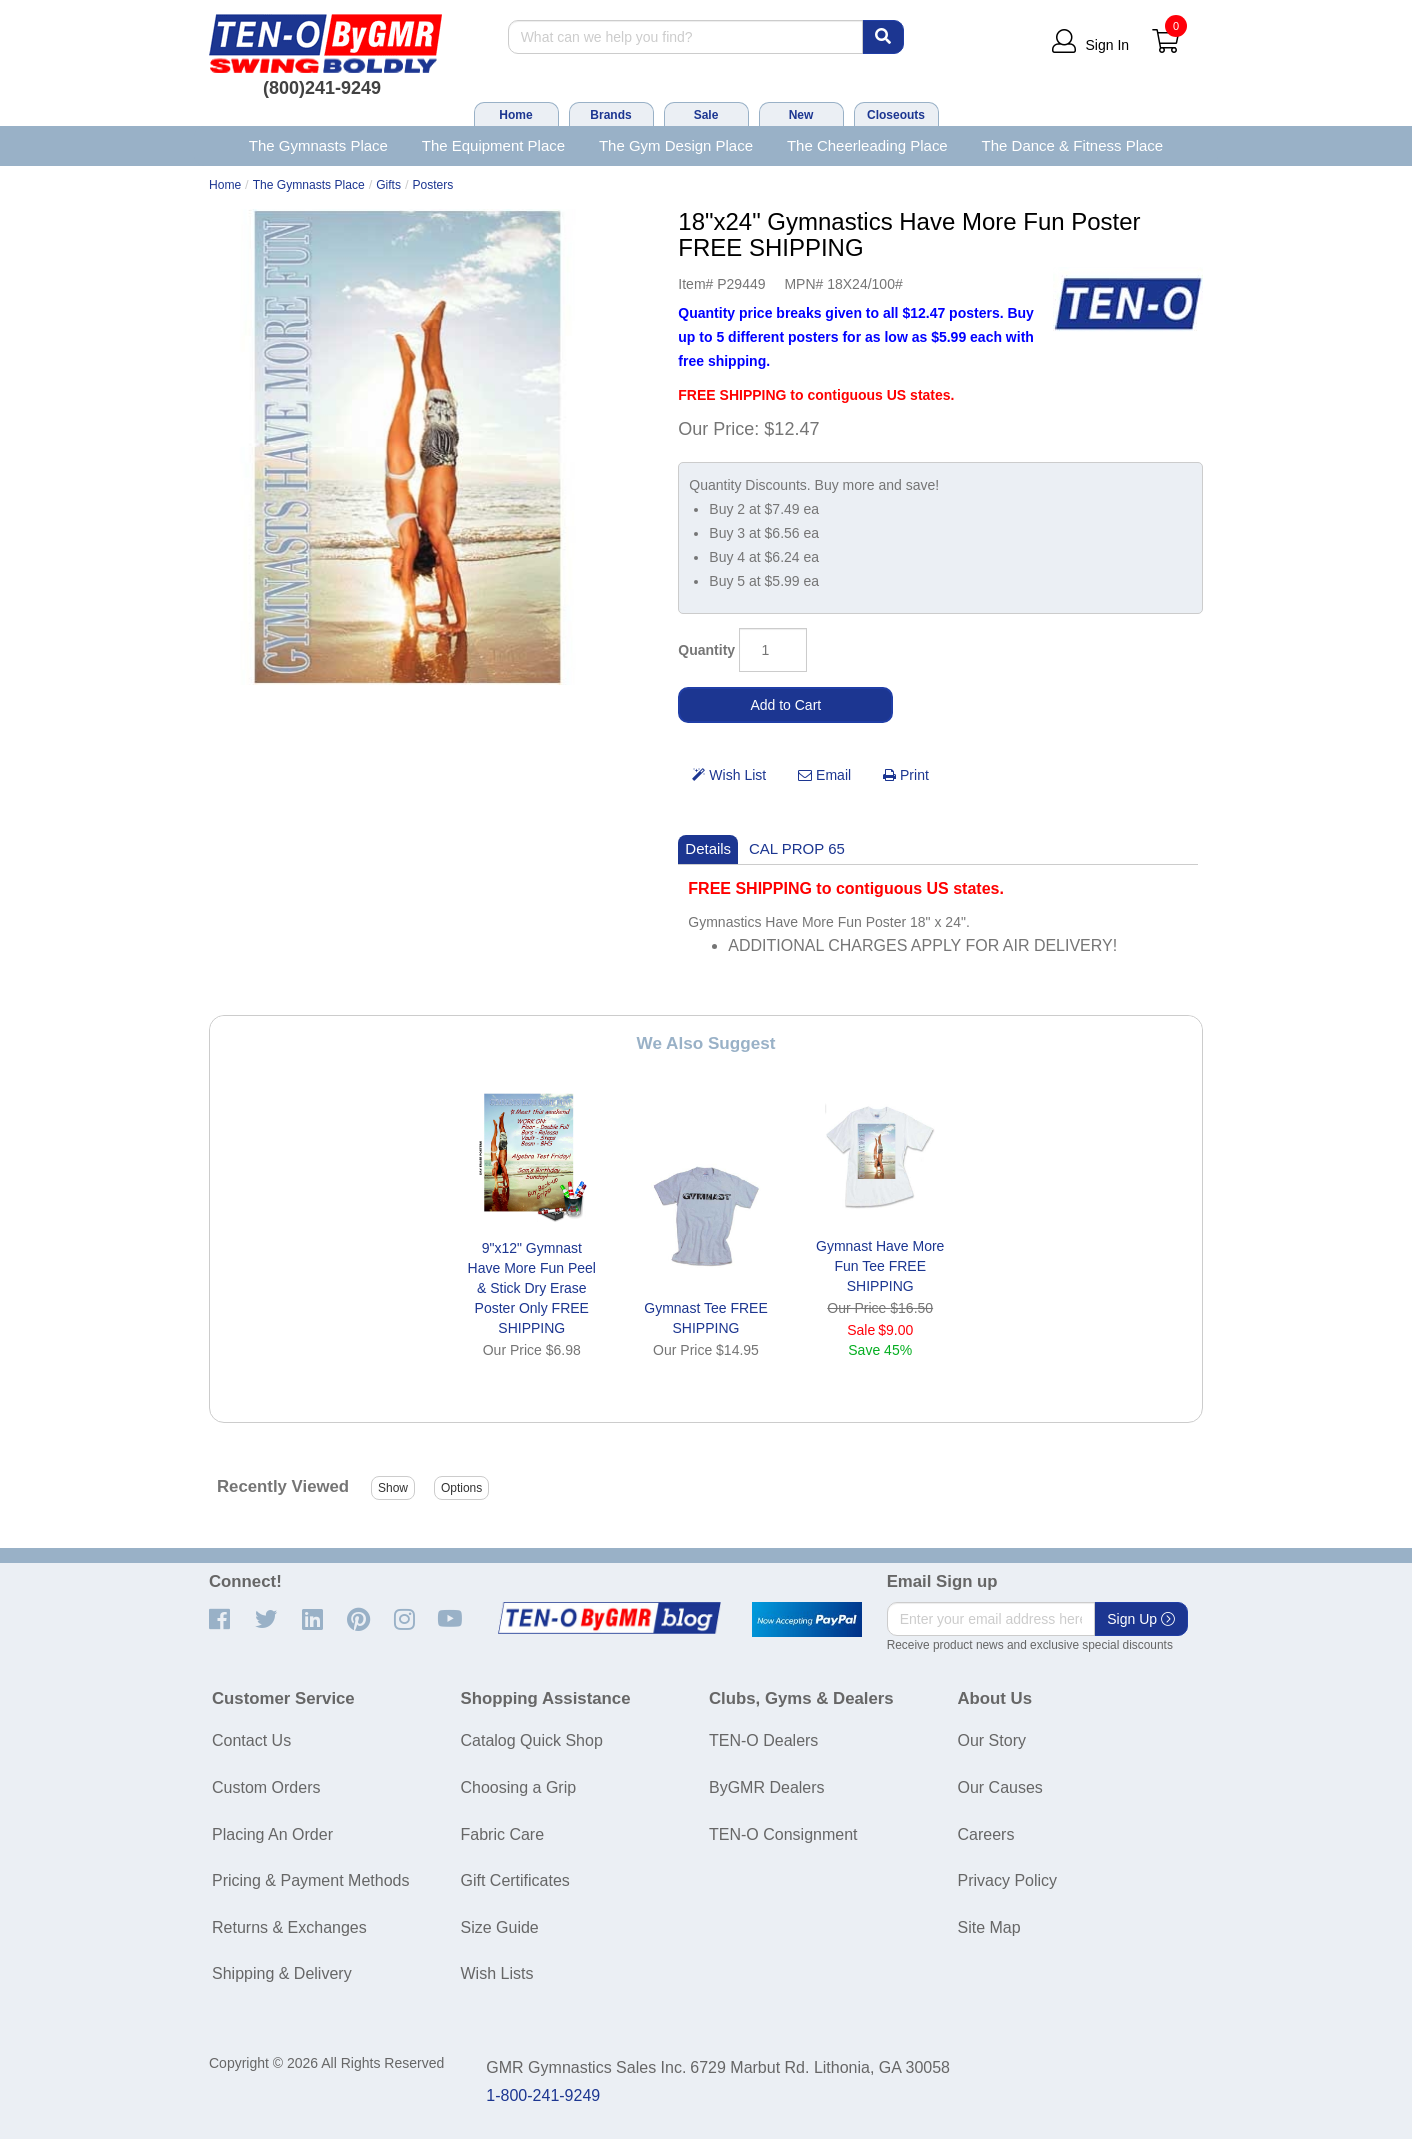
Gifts (388, 185)
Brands (610, 115)
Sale (706, 115)
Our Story (992, 1740)
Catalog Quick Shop (532, 1740)
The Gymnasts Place (318, 145)
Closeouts (896, 115)
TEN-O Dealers (763, 1740)
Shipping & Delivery (282, 1973)
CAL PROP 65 (797, 848)
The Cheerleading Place (867, 145)
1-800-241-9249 (543, 2095)
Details (708, 848)
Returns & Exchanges (289, 1927)
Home (515, 115)
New (801, 115)
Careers (986, 1834)
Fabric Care (503, 1834)
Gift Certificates (515, 1880)
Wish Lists (497, 1973)
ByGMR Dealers (767, 1787)
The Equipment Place (493, 145)
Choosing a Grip (519, 1787)
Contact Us (251, 1740)
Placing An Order (272, 1834)
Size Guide (500, 1927)
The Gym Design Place (676, 145)
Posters (432, 185)
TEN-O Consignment (783, 1834)
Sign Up (1141, 1619)
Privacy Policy (1008, 1880)
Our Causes (1000, 1787)
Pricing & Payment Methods (310, 1880)
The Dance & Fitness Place (1073, 145)
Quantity (706, 650)
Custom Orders (266, 1787)
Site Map (989, 1927)
